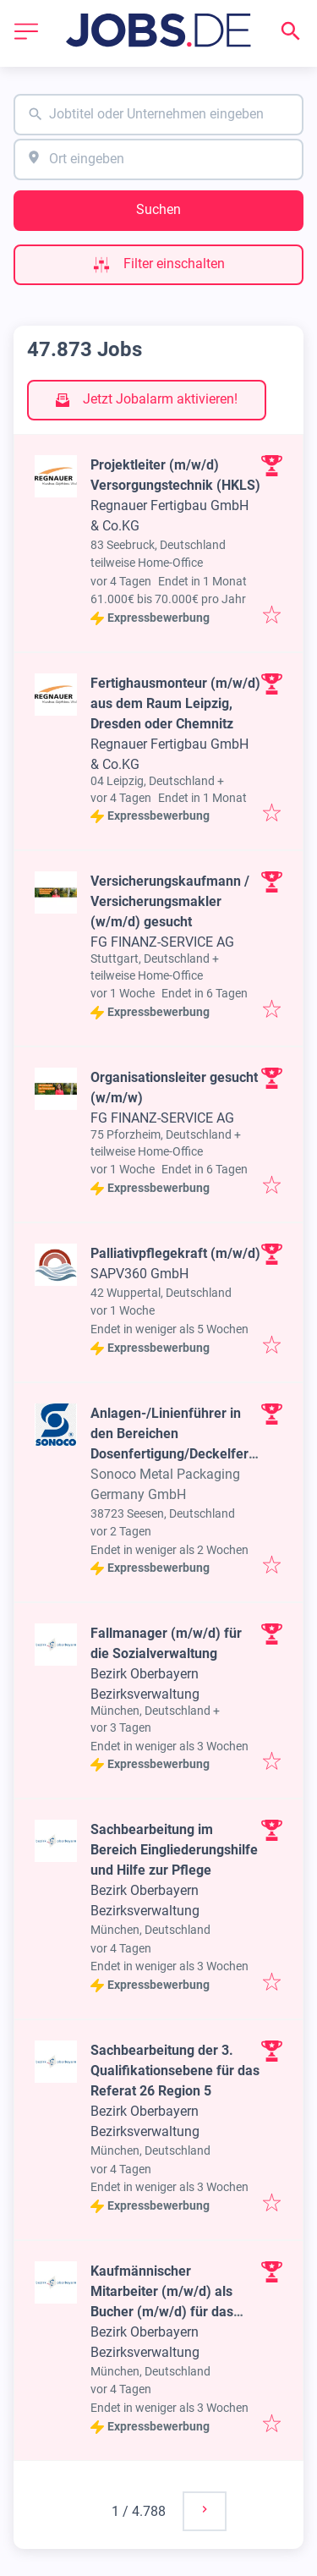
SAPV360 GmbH (139, 1274)
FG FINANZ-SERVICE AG (162, 942)
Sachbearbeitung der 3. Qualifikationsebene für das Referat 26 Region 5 (175, 2070)
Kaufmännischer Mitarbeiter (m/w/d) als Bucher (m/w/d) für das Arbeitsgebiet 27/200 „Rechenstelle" (161, 2311)
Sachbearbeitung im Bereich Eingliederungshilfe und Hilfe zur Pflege (174, 1849)
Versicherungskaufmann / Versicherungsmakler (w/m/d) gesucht (169, 901)
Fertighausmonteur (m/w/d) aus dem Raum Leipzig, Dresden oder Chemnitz (175, 703)
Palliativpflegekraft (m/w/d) (175, 1253)
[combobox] (158, 114)
